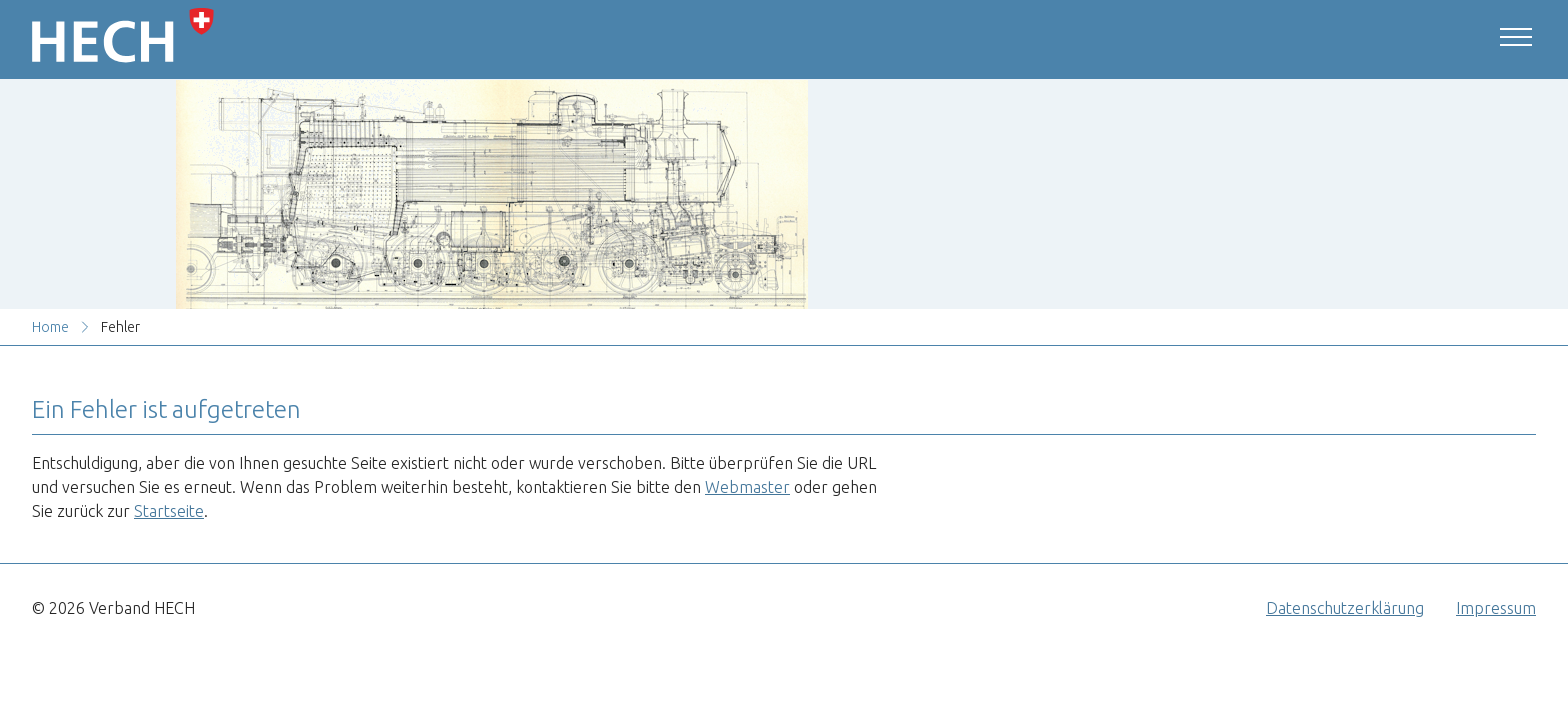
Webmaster (747, 487)
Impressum (1496, 608)
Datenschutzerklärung (1345, 608)
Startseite (169, 511)
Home (50, 327)
